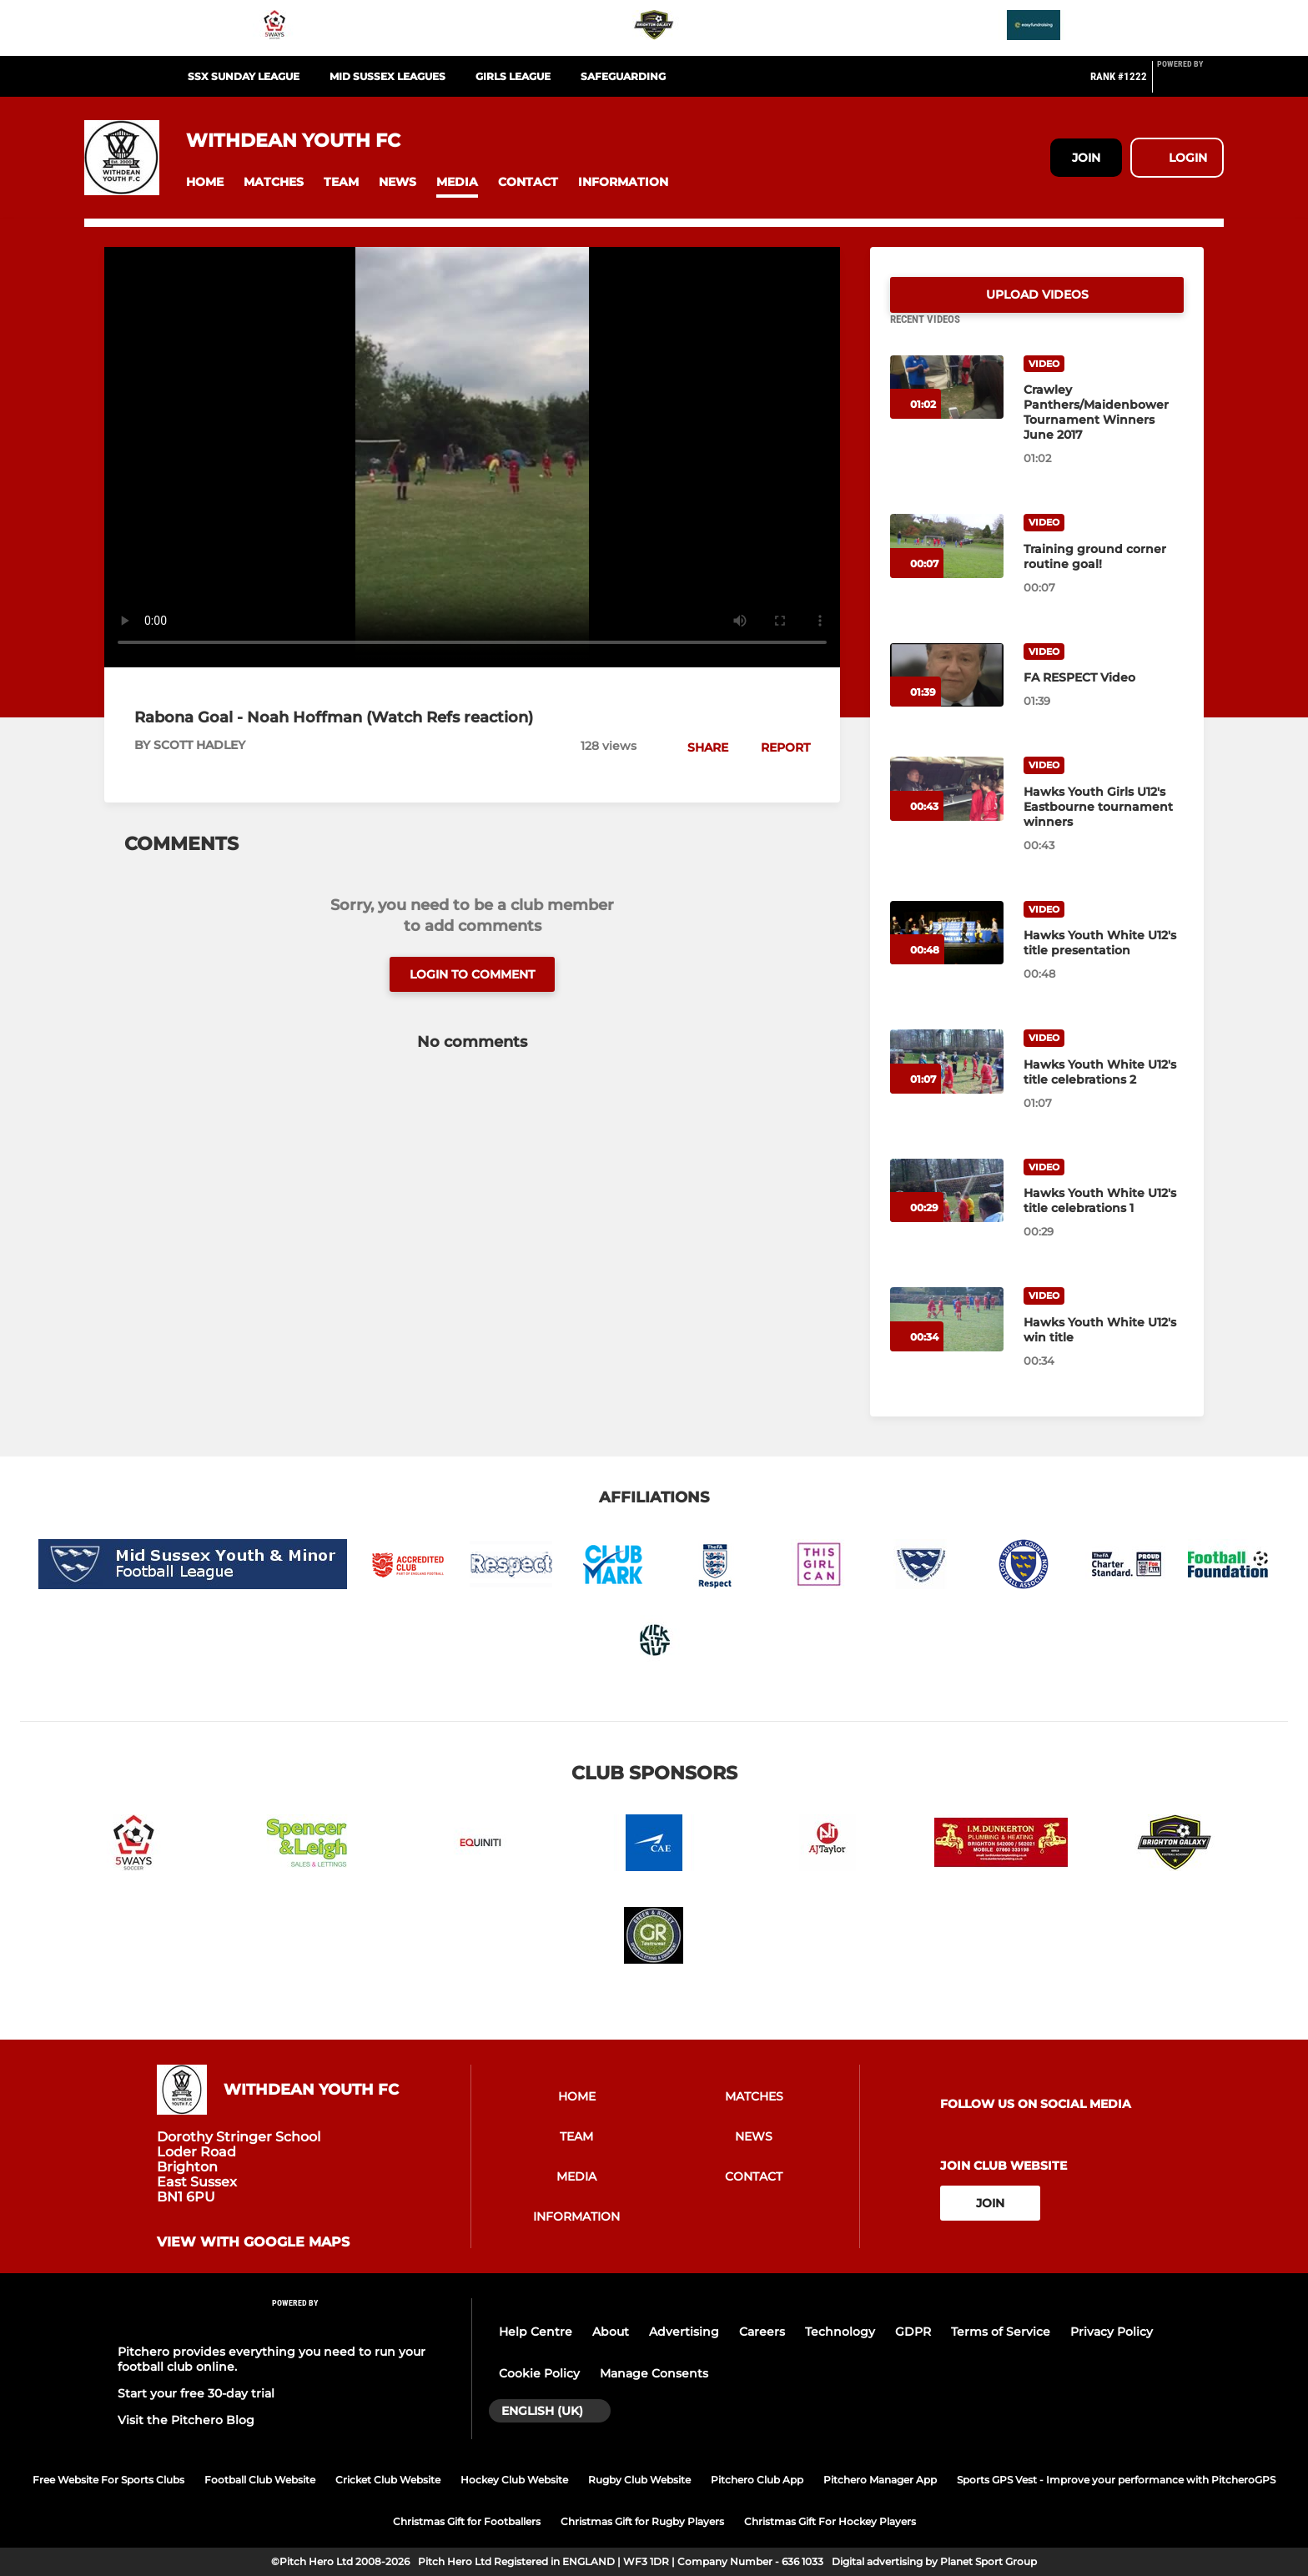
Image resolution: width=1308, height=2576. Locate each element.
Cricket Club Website (387, 2479)
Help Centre (535, 2331)
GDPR (913, 2331)
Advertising (684, 2331)
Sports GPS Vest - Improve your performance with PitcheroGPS (1116, 2479)
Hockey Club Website (514, 2479)
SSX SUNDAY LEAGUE (243, 76)
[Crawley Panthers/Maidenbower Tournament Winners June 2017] (947, 407)
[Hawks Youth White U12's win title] (947, 1339)
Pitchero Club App (757, 2479)
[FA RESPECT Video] (947, 695)
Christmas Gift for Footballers (467, 2521)
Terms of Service (1000, 2331)
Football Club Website (259, 2479)
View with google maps (253, 2242)
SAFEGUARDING (623, 76)
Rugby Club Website (639, 2479)
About (610, 2331)
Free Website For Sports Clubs (108, 2479)
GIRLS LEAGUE (513, 76)
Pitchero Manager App (880, 2479)
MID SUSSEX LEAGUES (387, 76)
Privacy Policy (1111, 2331)
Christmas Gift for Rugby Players (642, 2521)
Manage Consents (654, 2373)
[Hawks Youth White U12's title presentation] (947, 953)
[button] (205, 182)
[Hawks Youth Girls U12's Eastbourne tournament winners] (947, 809)
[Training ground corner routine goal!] (947, 566)
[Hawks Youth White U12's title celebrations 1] (947, 1211)
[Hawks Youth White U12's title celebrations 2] (947, 1081)
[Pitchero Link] (1190, 83)
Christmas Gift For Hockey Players (830, 2521)
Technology (840, 2331)
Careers (762, 2331)
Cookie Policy (539, 2373)
